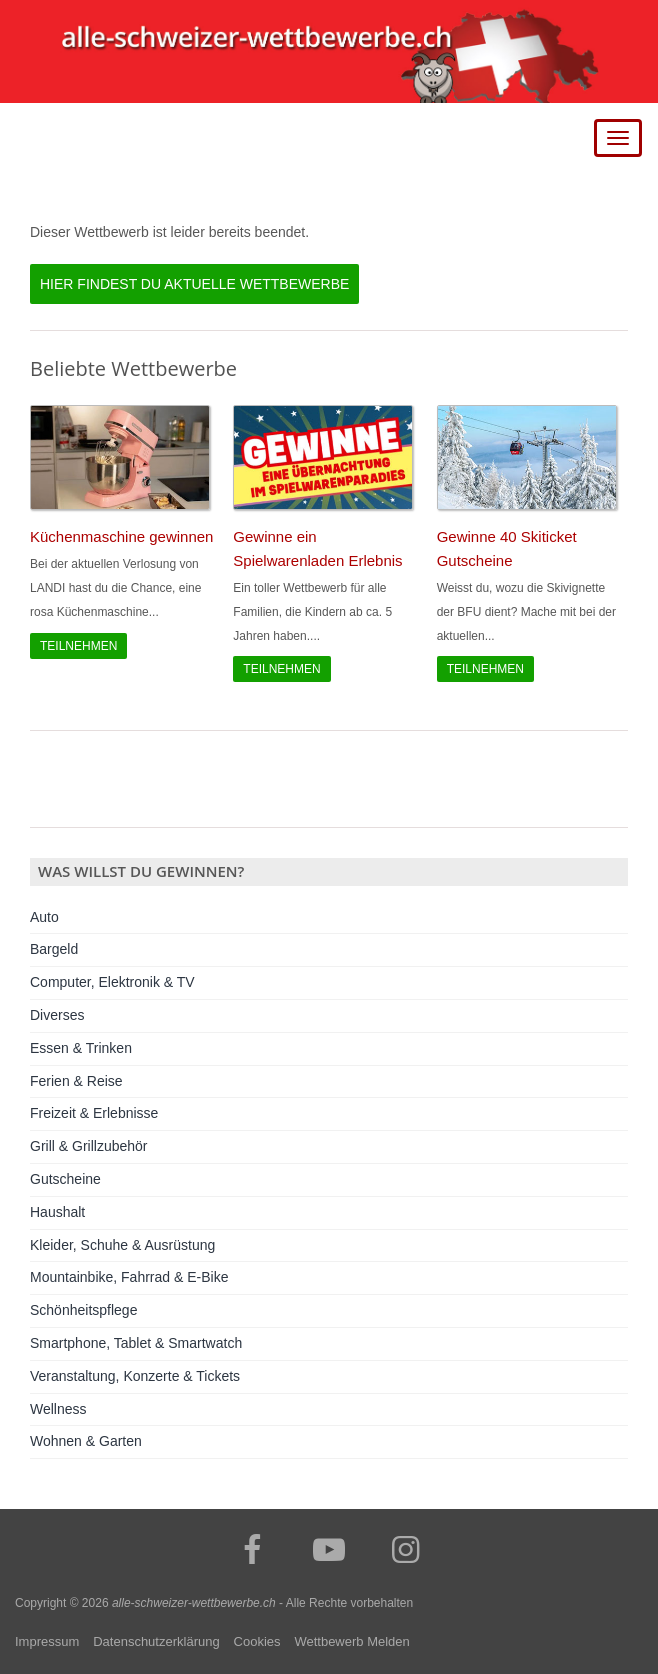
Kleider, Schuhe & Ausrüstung (122, 1245)
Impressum (47, 1641)
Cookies (257, 1641)
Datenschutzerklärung (156, 1641)
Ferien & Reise (76, 1081)
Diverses (57, 1015)
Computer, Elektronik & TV (112, 982)
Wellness (58, 1409)
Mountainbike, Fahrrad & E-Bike (129, 1277)
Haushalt (57, 1212)
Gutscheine (65, 1179)
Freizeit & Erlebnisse (94, 1113)
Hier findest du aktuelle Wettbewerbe (194, 284)
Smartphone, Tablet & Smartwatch (136, 1343)
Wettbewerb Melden (351, 1641)
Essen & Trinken (81, 1048)
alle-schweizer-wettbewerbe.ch (194, 1603)
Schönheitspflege (83, 1310)
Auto (44, 917)
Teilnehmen (78, 646)
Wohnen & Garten (86, 1441)
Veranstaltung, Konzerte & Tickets (135, 1376)
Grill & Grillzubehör (88, 1146)
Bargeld (54, 949)
